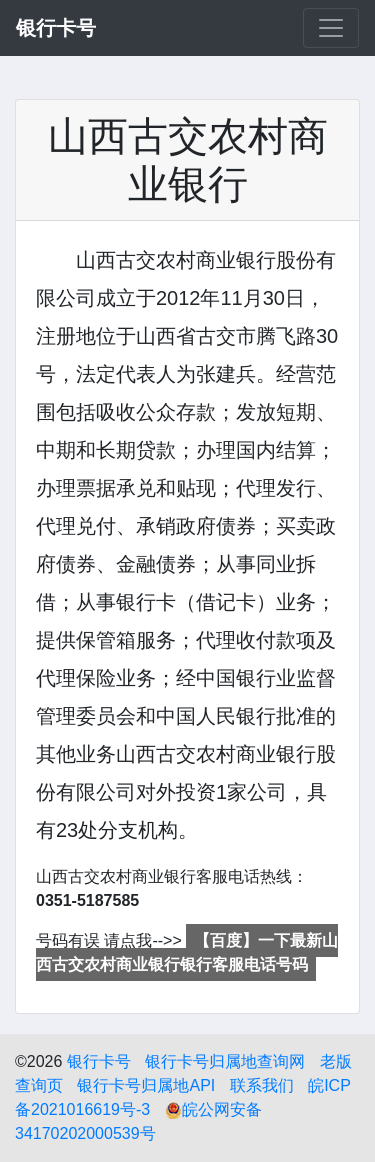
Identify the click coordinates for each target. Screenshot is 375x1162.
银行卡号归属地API (146, 1085)
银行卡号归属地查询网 (225, 1061)
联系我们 (262, 1085)
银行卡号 (99, 1061)
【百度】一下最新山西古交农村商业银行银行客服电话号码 (187, 952)
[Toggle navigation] (331, 28)
